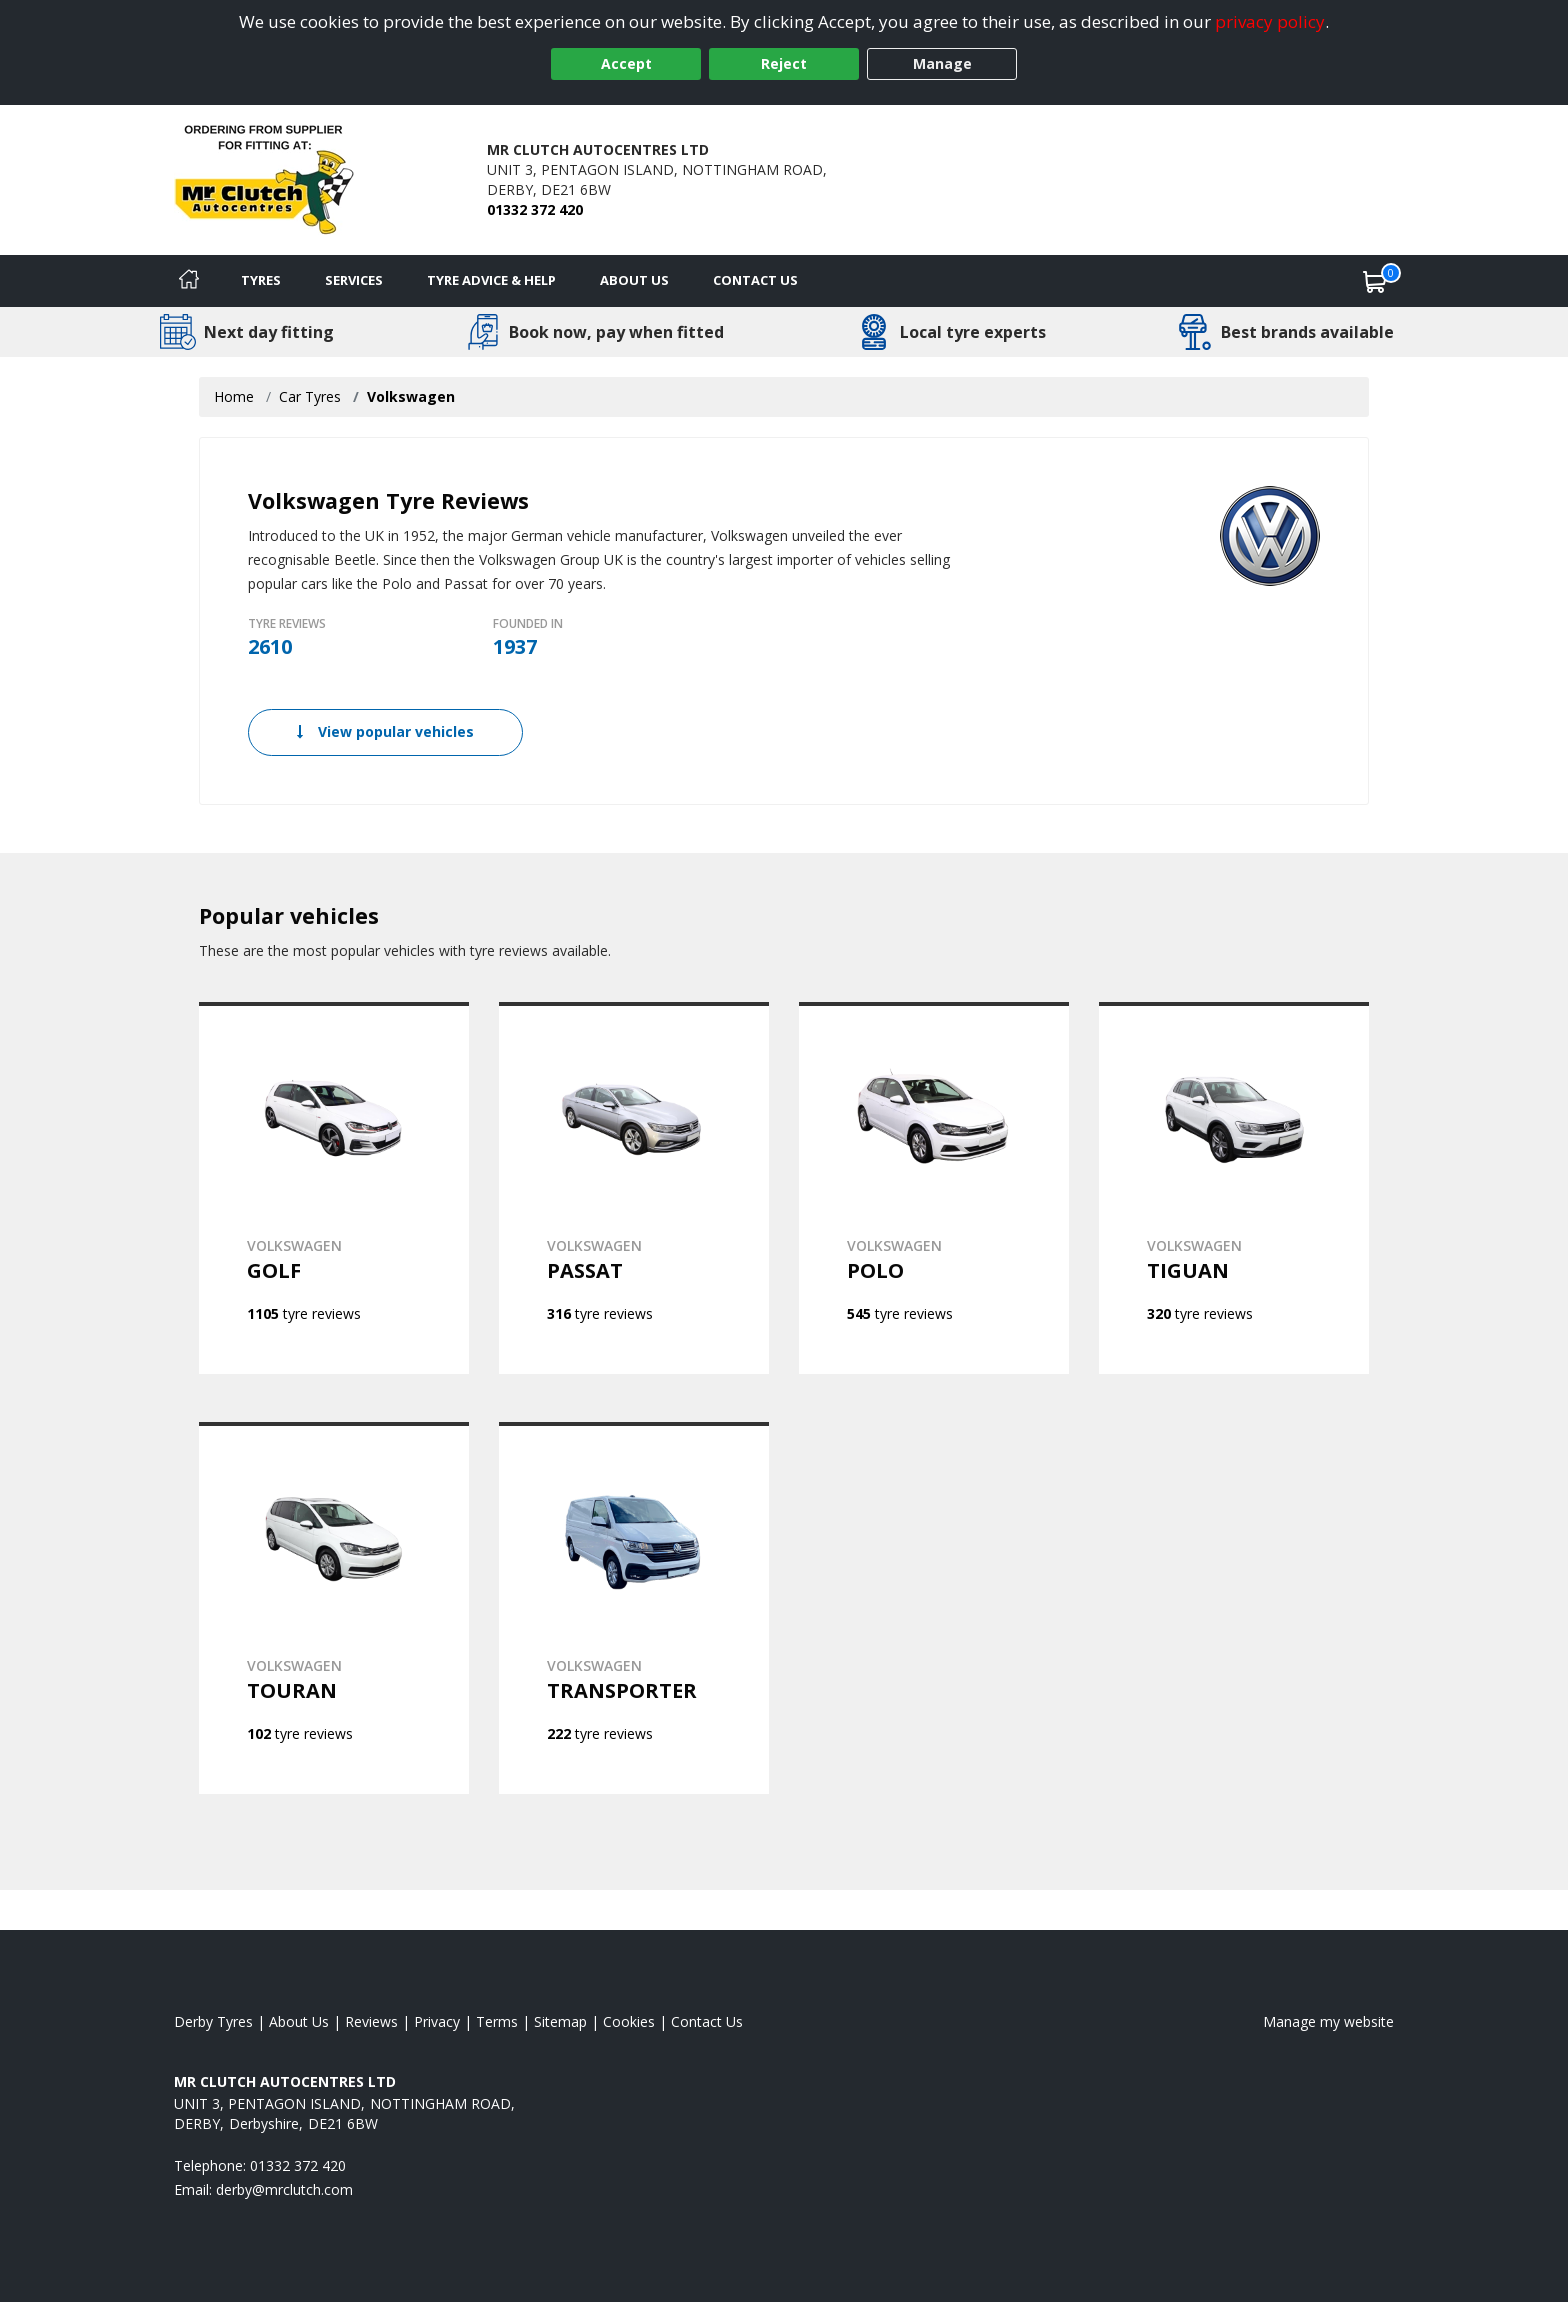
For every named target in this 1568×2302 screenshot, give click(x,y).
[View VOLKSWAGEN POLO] (934, 1188)
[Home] (189, 281)
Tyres (261, 280)
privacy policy (1270, 21)
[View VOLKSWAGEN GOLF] (334, 1188)
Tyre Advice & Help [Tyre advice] (491, 280)
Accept (626, 63)
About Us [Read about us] (299, 2021)
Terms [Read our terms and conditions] (497, 2021)
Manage (942, 63)
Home (234, 396)
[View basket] (1375, 281)
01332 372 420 (535, 209)
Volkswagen (411, 396)
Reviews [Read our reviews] (371, 2021)
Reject (784, 63)
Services (354, 280)
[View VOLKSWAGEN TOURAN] (334, 1608)
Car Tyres (310, 396)
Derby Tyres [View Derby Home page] (213, 2021)
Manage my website (1328, 2021)
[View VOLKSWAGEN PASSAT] (634, 1188)
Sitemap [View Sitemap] (560, 2021)
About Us (634, 280)
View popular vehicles (385, 731)
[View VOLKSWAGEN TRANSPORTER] (634, 1608)
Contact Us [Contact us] (755, 280)
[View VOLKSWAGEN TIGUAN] (1234, 1188)
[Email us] (284, 2189)
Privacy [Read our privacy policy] (437, 2021)
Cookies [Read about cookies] (629, 2021)
